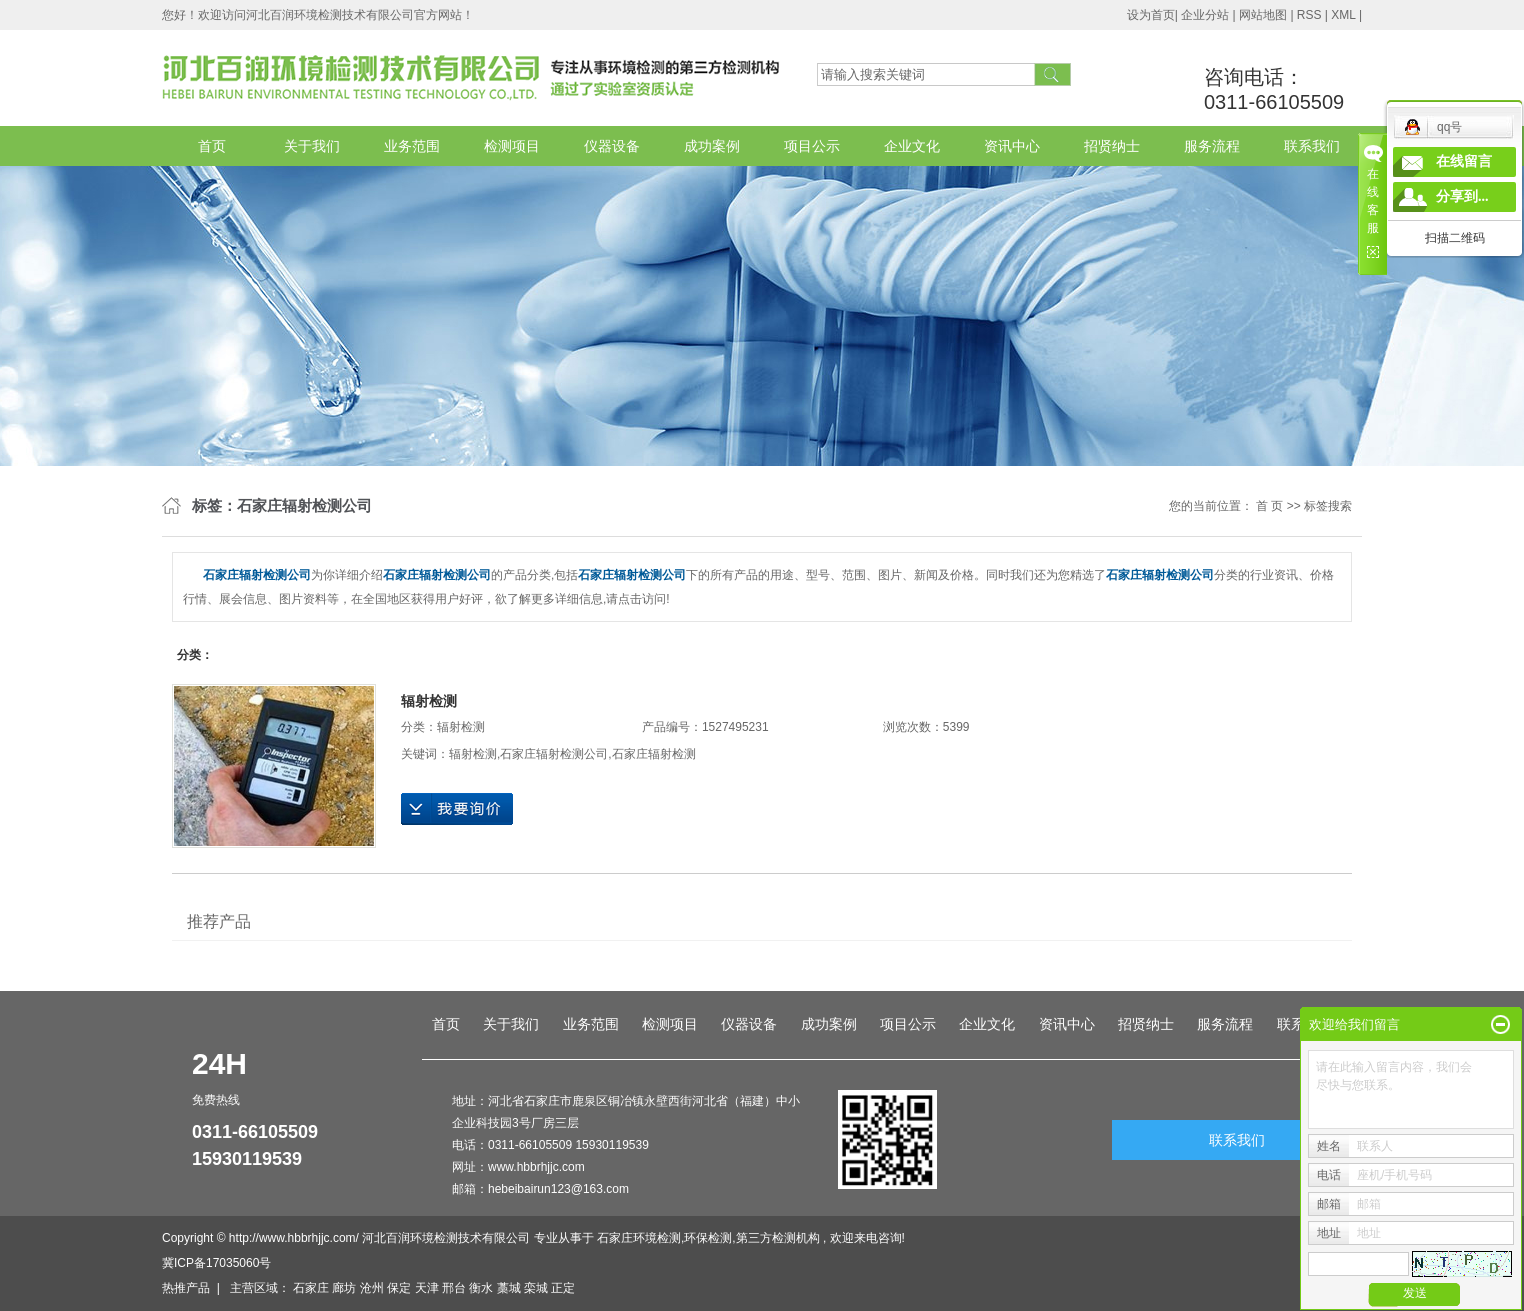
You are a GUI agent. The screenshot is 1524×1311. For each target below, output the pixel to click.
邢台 (454, 1288)
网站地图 (1264, 15)
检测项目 (512, 146)
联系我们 (1312, 146)
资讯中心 (1012, 146)
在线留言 (1464, 161)
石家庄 (311, 1288)
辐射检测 (429, 701)
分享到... (1462, 196)
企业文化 (912, 146)
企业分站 (1205, 15)
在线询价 (457, 809)
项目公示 (812, 146)
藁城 (509, 1288)
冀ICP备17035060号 (216, 1263)
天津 (427, 1288)
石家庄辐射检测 (654, 754)
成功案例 (712, 146)
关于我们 (312, 146)
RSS (1309, 15)
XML (1343, 15)
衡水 (481, 1288)
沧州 (372, 1288)
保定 (399, 1288)
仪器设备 (612, 146)
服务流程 (1212, 146)
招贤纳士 (1112, 146)
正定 (563, 1288)
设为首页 (1151, 15)
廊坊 (344, 1288)
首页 (212, 146)
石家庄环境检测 (639, 1238)
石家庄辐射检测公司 (554, 754)
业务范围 (412, 146)
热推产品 (186, 1288)
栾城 (536, 1288)
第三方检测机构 (778, 1238)
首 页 (1269, 506)
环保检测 (708, 1238)
